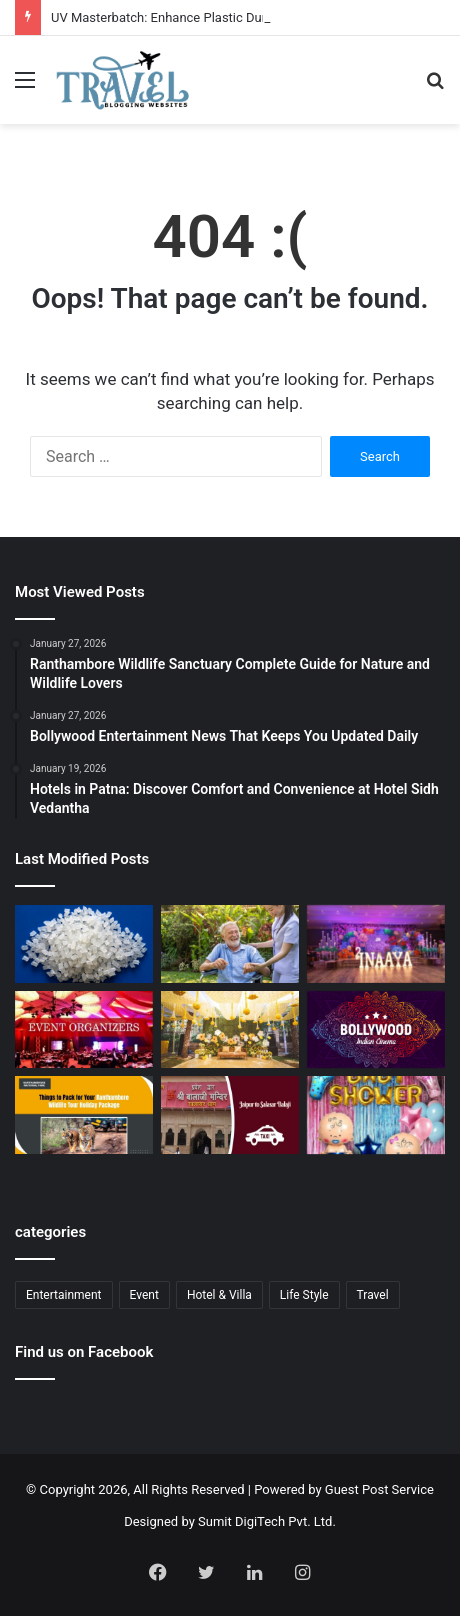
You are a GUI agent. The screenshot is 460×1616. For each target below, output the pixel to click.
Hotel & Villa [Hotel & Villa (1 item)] (219, 1295)
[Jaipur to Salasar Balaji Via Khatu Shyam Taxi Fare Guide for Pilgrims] (230, 1115)
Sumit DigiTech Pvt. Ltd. (267, 1521)
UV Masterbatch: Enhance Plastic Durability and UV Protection (229, 17)
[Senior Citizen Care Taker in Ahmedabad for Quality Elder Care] (230, 944)
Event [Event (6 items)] (144, 1295)
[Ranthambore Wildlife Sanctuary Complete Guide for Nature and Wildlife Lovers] (84, 1115)
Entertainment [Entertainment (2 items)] (64, 1295)
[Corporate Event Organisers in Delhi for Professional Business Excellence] (84, 1030)
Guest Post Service (379, 1489)
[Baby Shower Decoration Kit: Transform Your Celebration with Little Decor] (376, 1115)
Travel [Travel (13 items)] (373, 1295)
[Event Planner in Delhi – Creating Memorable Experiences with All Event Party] (376, 944)
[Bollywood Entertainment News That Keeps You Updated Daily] (376, 1030)
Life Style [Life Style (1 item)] (304, 1295)
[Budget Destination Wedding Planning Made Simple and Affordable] (230, 1030)
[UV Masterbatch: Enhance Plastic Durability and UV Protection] (84, 944)
